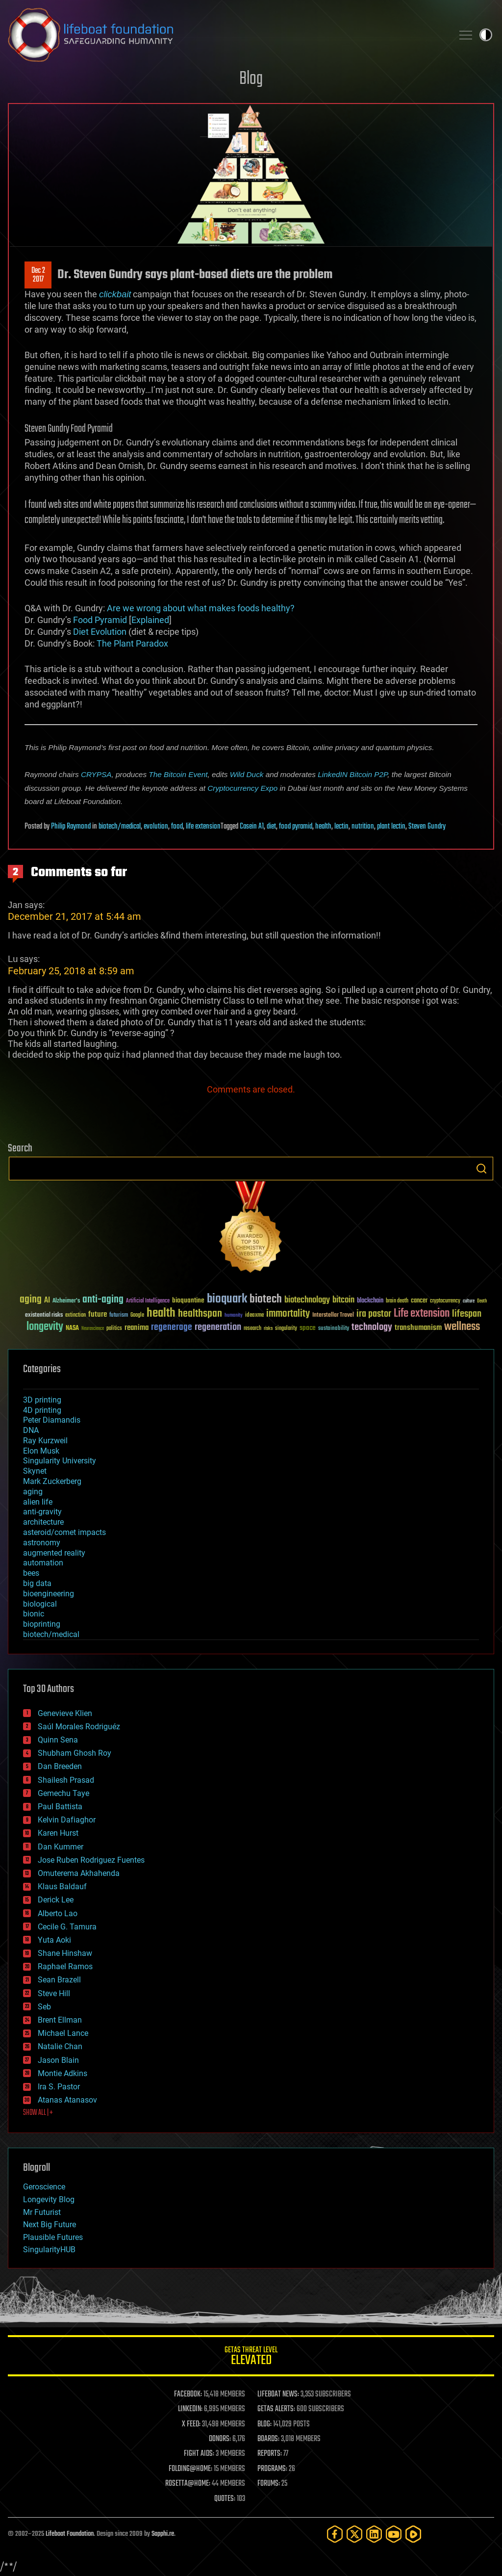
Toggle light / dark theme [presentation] (485, 34)
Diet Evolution (99, 631)
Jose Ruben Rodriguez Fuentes (91, 1860)
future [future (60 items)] (97, 1314)
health (323, 826)
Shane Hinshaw (65, 1953)
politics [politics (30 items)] (114, 1329)
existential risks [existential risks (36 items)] (44, 1315)
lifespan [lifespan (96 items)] (466, 1314)
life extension (203, 826)
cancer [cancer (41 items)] (419, 1301)
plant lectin (391, 826)
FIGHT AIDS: (199, 2453)
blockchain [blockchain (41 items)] (370, 1301)
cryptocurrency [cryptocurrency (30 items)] (445, 1301)
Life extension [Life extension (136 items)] (422, 1313)
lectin (341, 826)
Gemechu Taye (63, 1793)
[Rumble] (413, 2534)
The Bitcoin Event (178, 774)
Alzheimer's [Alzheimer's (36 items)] (66, 1301)
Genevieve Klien (65, 1713)
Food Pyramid (100, 620)
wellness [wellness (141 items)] (462, 1327)
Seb (44, 2006)
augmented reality (54, 1553)
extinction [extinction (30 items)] (75, 1315)
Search (481, 1168)
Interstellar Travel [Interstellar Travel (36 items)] (333, 1315)
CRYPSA (96, 774)
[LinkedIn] (374, 2534)
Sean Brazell (59, 1979)
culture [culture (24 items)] (469, 1301)
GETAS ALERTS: (276, 2409)
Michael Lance (63, 2033)
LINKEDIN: (190, 2409)
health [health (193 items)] (161, 1313)
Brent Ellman (60, 2020)
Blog (251, 79)
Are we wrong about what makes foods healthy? (201, 608)
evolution (156, 826)
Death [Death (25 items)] (482, 1301)
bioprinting (41, 1624)
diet (271, 826)
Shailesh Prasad (66, 1780)
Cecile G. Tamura (67, 1926)
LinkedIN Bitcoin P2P (352, 774)
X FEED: (191, 2424)
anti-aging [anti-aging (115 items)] (103, 1300)
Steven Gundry (427, 826)
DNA (31, 1430)
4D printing (42, 1410)
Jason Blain (58, 2060)
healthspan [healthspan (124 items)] (200, 1314)
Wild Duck (247, 774)
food (177, 826)
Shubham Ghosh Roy (74, 1753)
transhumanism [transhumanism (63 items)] (418, 1327)
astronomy (41, 1542)
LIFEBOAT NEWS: (278, 2394)
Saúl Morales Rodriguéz (79, 1726)
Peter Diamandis (51, 1420)
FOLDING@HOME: (190, 2469)
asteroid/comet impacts (64, 1532)
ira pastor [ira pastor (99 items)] (373, 1314)
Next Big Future (49, 2224)
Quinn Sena (58, 1739)
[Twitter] (354, 2534)
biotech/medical (120, 826)
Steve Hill (54, 1993)
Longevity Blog (49, 2199)
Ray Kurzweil (45, 1440)
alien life (37, 1502)
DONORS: (220, 2439)
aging (33, 1491)
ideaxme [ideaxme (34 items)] (254, 1315)
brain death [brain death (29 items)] (397, 1301)
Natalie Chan (60, 2046)
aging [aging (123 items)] (31, 1300)
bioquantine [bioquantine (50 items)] (188, 1300)
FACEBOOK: (188, 2394)
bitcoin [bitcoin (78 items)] (343, 1300)
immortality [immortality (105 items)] (288, 1314)
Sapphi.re (162, 2534)
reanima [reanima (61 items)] (137, 1327)
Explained (150, 620)
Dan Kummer (60, 1846)
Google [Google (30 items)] (137, 1315)
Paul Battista (60, 1806)
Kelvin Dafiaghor (67, 1819)
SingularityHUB (49, 2249)
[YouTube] (394, 2534)
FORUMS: (268, 2483)
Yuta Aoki (54, 1940)
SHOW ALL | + (38, 2113)
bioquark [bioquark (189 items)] (227, 1299)
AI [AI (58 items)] (47, 1300)
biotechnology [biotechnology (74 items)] (307, 1300)
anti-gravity (42, 1511)
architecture (43, 1522)
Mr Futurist (42, 2212)
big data (37, 1583)
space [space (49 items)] (308, 1328)
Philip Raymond (71, 826)
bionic (33, 1613)
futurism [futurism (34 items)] (118, 1315)
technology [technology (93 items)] (371, 1327)
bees (31, 1573)
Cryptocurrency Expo (242, 787)
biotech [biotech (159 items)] (266, 1299)
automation (43, 1562)
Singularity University (59, 1460)
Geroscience (44, 2186)
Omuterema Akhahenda (79, 1873)
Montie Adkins (62, 2073)
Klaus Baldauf (62, 1886)
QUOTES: (224, 2499)
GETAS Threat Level (251, 2357)
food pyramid (295, 826)
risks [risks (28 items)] (268, 1328)
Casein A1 (252, 826)
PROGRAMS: (272, 2469)
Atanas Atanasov (67, 2100)
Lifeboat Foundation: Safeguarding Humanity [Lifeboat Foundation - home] (226, 35)
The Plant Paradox (132, 643)
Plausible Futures (53, 2237)
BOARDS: (268, 2439)
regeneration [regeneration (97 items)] (218, 1327)
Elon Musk (41, 1451)
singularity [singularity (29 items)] (286, 1329)
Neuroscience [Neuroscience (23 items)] (92, 1329)
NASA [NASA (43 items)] (72, 1328)
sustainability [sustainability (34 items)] (333, 1329)
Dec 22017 (38, 275)
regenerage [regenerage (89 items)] (171, 1327)
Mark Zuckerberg (52, 1481)
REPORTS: (269, 2453)
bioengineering (48, 1593)
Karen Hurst (58, 1833)
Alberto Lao (57, 1913)
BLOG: (264, 2424)
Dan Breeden (60, 1766)
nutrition (362, 826)
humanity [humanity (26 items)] (234, 1316)
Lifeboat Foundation (70, 2534)
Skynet (35, 1471)
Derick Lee (56, 1899)
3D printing (42, 1400)
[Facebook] (335, 2534)
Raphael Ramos (65, 1966)
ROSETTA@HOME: (187, 2483)
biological (40, 1604)
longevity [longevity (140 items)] (44, 1327)
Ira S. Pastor (59, 2086)
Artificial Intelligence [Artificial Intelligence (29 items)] (148, 1301)
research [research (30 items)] (252, 1329)
